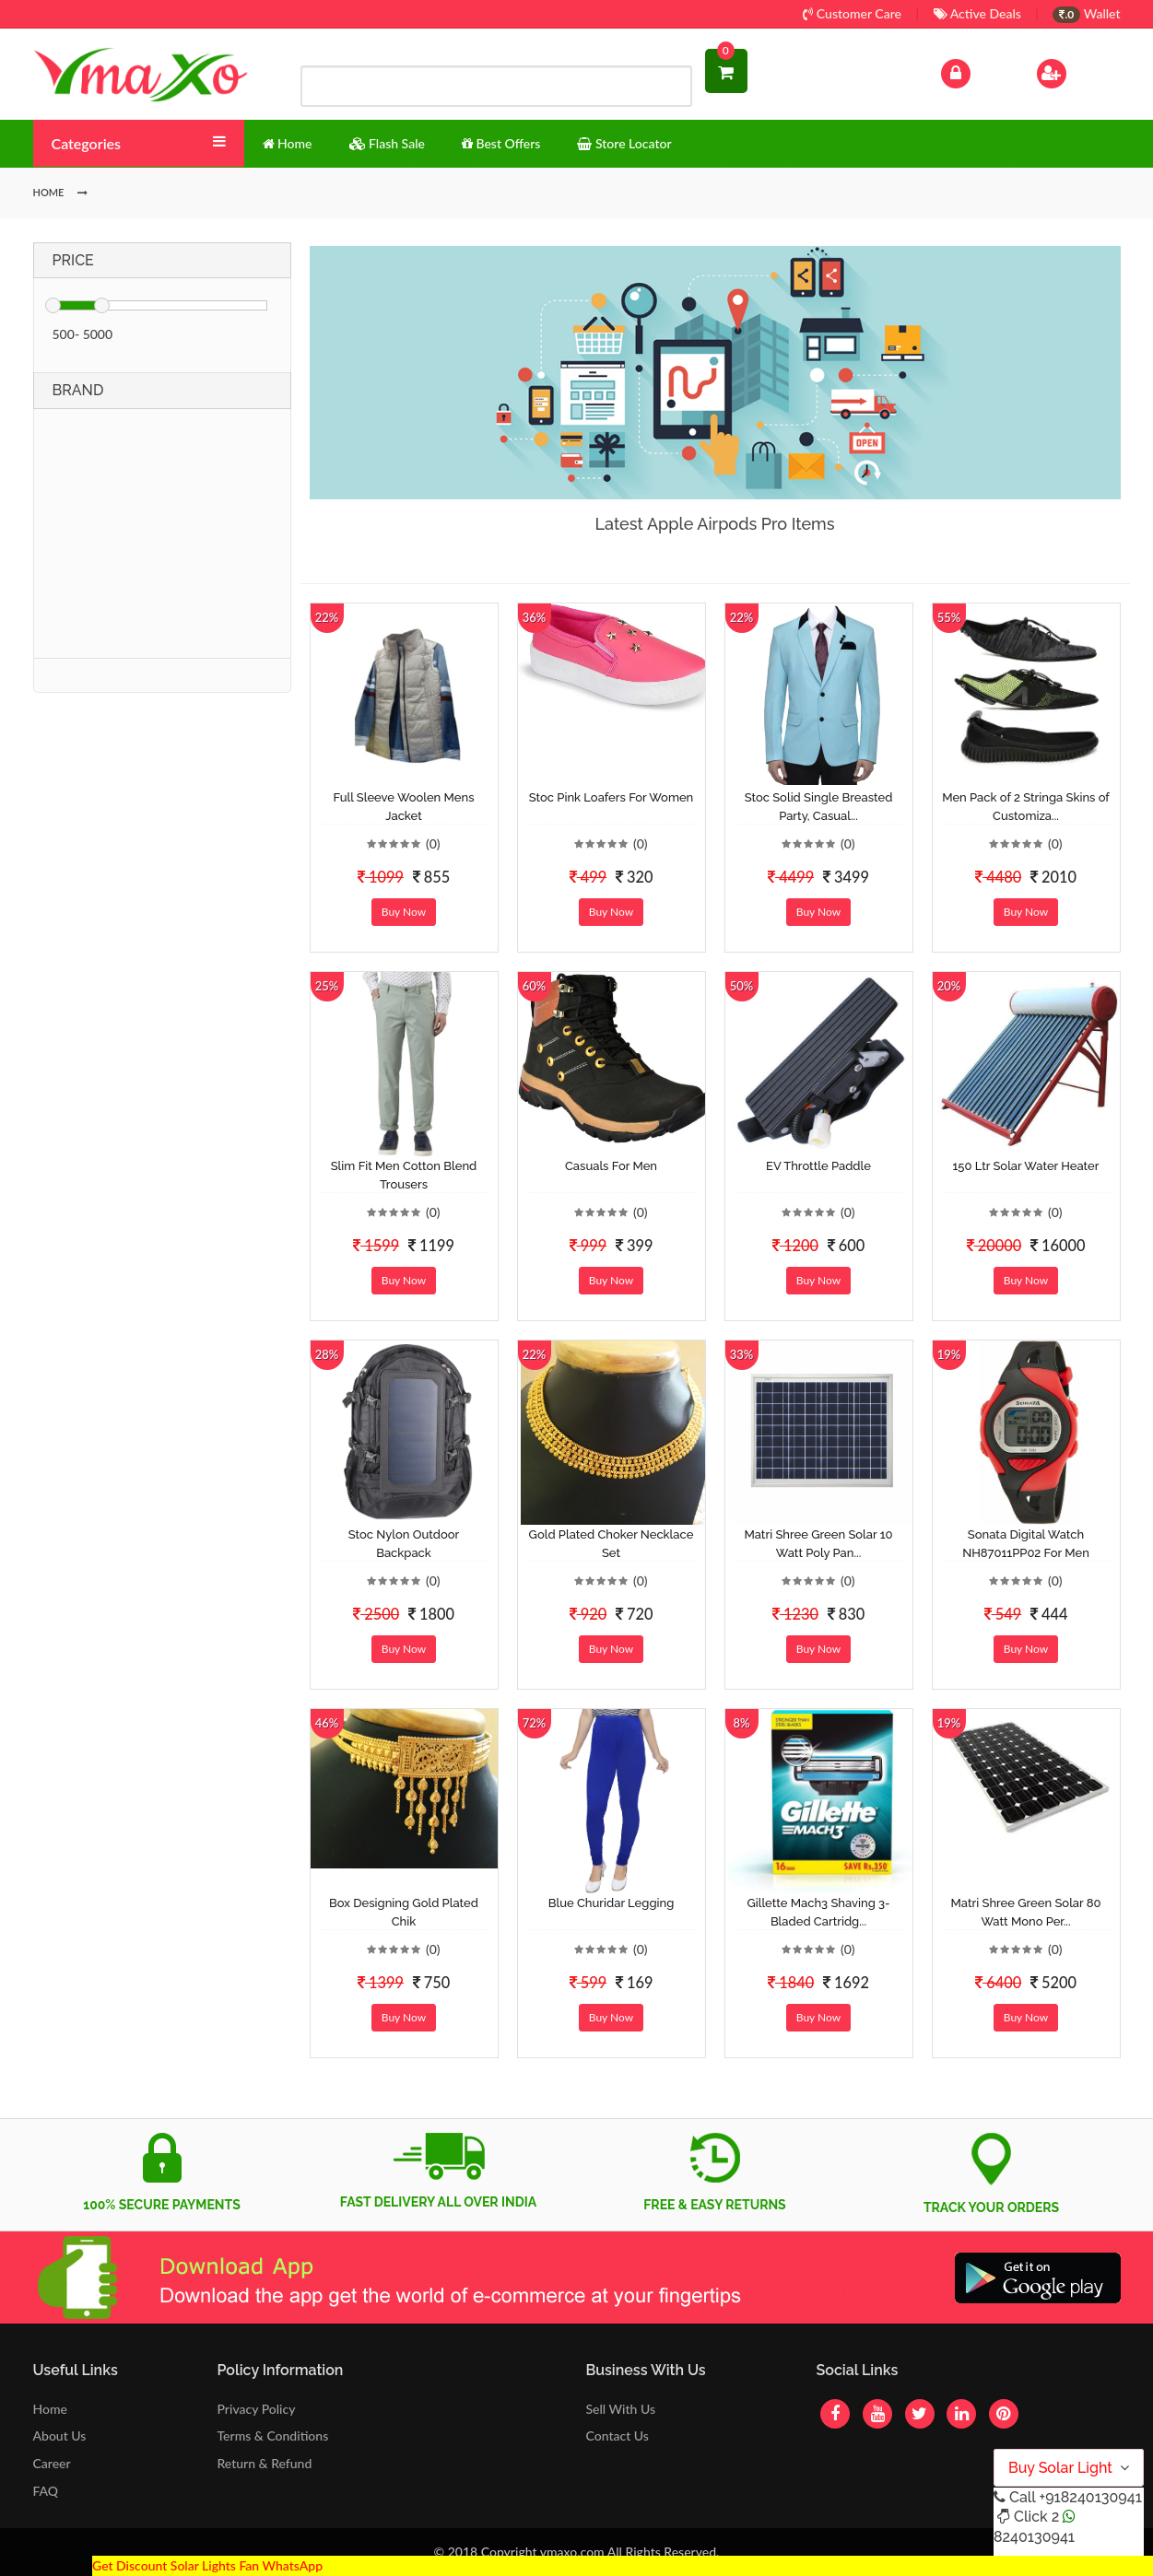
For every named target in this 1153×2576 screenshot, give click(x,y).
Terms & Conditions (273, 2435)
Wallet (1086, 13)
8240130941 (1034, 2537)
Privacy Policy (257, 2409)
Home (50, 2409)
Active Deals (977, 13)
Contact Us (616, 2435)
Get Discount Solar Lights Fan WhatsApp (207, 2565)
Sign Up (1075, 71)
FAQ (46, 2491)
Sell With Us (619, 2409)
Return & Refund (265, 2463)
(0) (433, 843)
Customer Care (852, 13)
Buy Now (404, 912)
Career (52, 2463)
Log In (974, 71)
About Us (60, 2435)
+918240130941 (1090, 2497)
